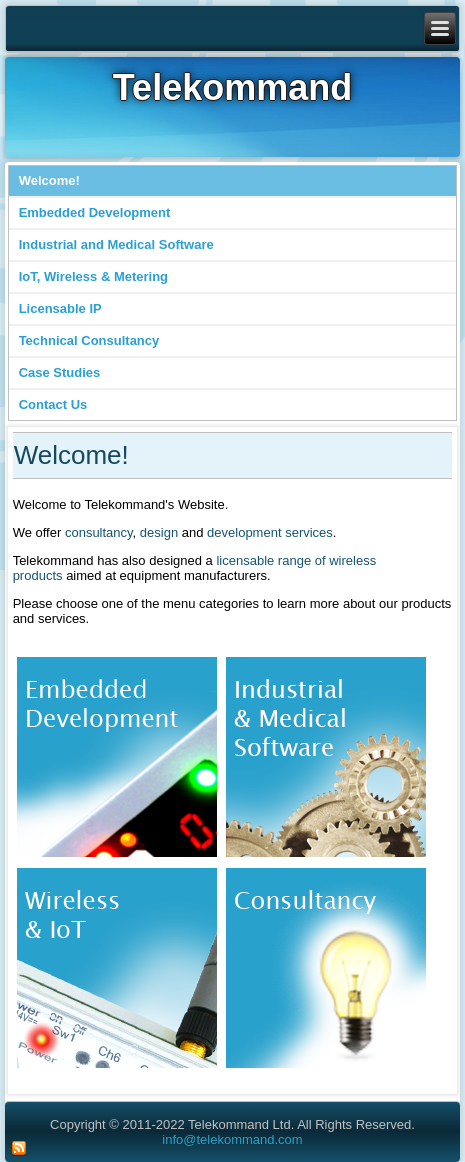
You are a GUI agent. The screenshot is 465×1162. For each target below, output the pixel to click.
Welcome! (49, 180)
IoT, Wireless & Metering (93, 276)
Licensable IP (60, 308)
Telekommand (232, 87)
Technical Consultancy (89, 340)
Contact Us (53, 404)
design (159, 532)
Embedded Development (95, 212)
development (244, 532)
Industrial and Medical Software (116, 244)
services (309, 532)
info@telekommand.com (232, 1139)
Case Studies (60, 372)
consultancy (99, 532)
